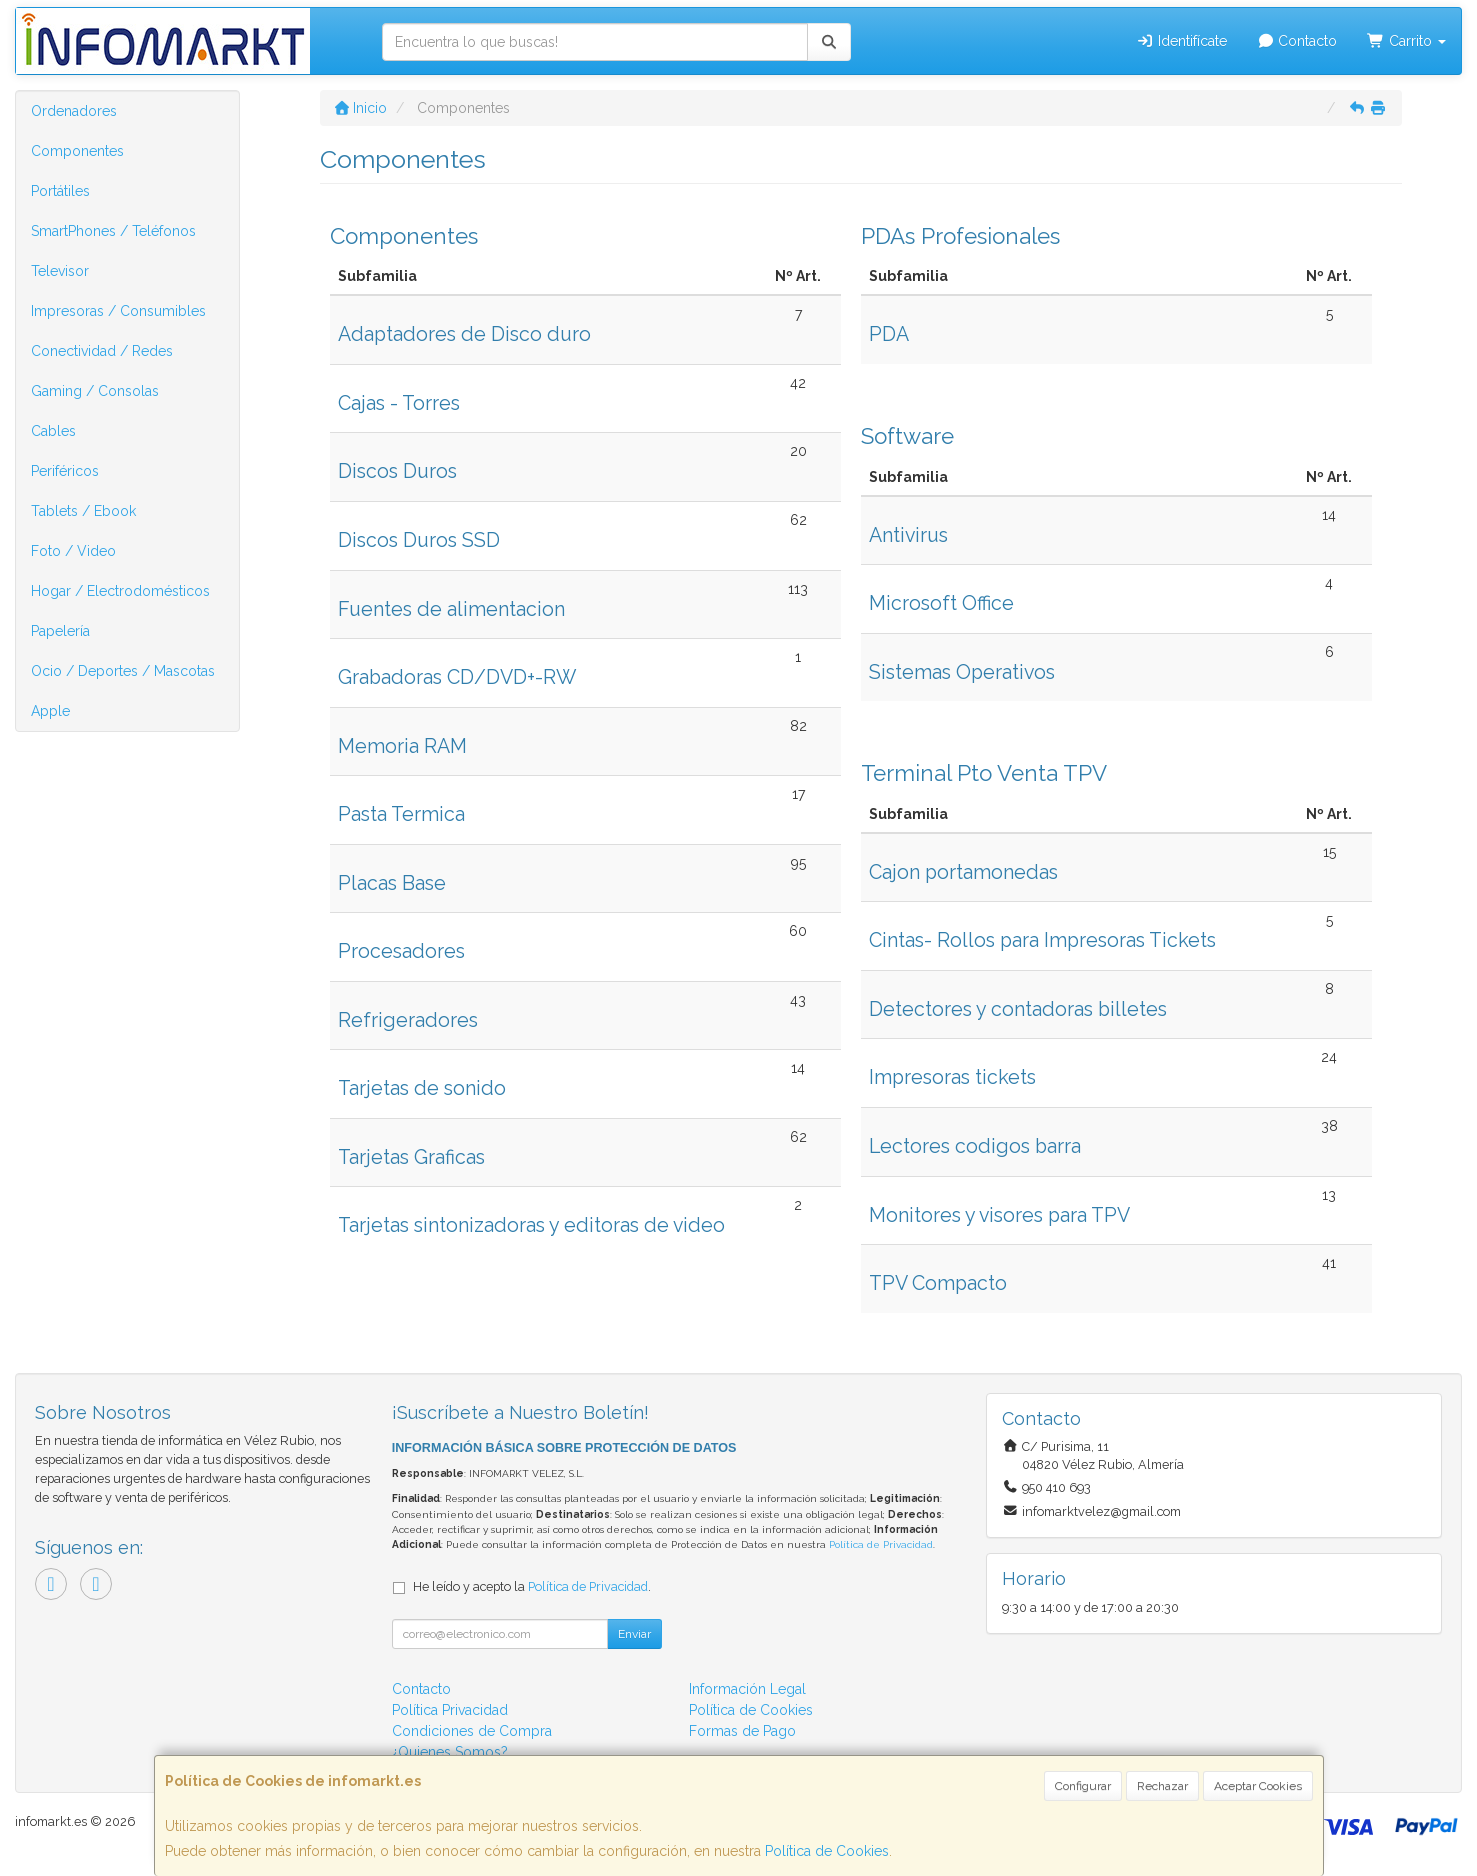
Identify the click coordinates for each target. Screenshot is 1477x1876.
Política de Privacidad (881, 1544)
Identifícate (1181, 41)
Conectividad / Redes (102, 351)
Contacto (1297, 41)
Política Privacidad (450, 1710)
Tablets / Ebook (83, 511)
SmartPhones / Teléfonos (113, 231)
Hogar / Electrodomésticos (120, 591)
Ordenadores (74, 111)
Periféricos (65, 471)
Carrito (1406, 41)
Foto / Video (73, 551)
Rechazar (1162, 1786)
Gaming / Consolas (95, 391)
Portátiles (60, 191)
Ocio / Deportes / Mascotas (123, 671)
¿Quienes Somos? (450, 1752)
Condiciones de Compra (472, 1731)
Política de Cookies (827, 1851)
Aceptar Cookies (1258, 1786)
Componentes (77, 151)
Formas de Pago (742, 1731)
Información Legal (747, 1689)
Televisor (60, 271)
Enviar (634, 1634)
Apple (50, 711)
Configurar (1083, 1786)
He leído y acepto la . (532, 1586)
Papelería (60, 631)
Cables (53, 431)
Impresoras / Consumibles (118, 311)
